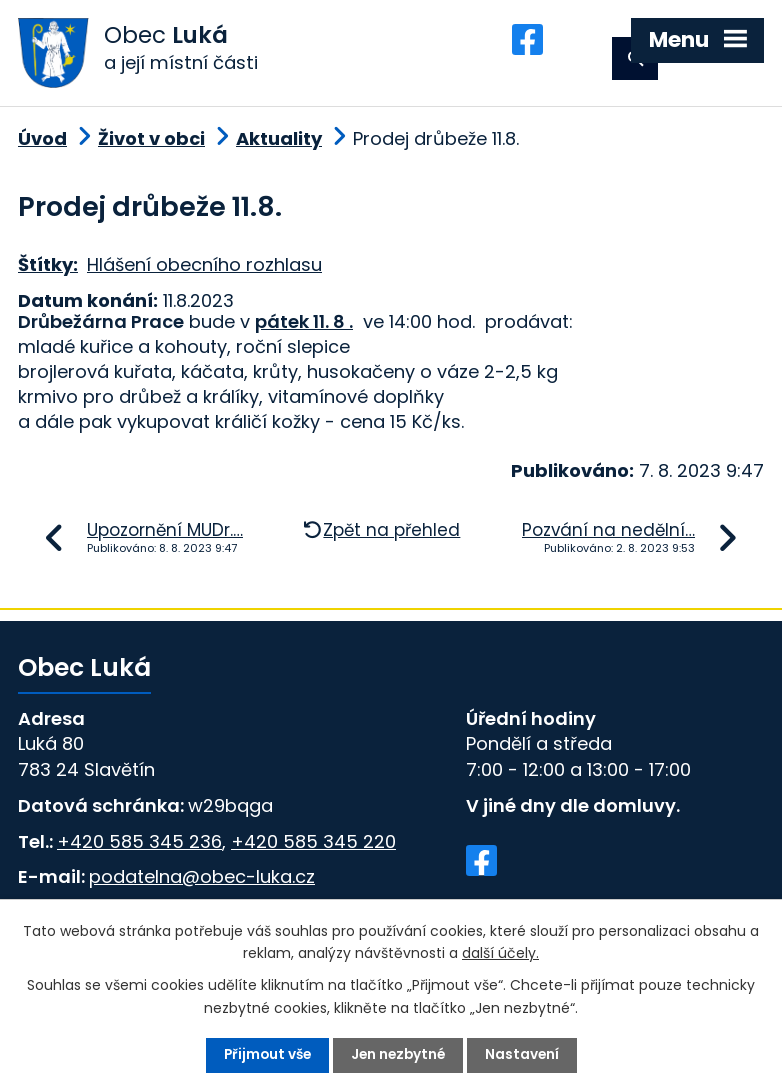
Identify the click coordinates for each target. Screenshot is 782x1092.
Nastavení (525, 1055)
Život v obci (151, 145)
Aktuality (279, 145)
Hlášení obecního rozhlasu (204, 271)
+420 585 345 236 (139, 847)
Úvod (42, 145)
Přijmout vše (264, 1055)
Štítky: (48, 271)
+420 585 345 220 (313, 847)
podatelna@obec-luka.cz (202, 883)
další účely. (500, 952)
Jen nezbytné (399, 1055)
